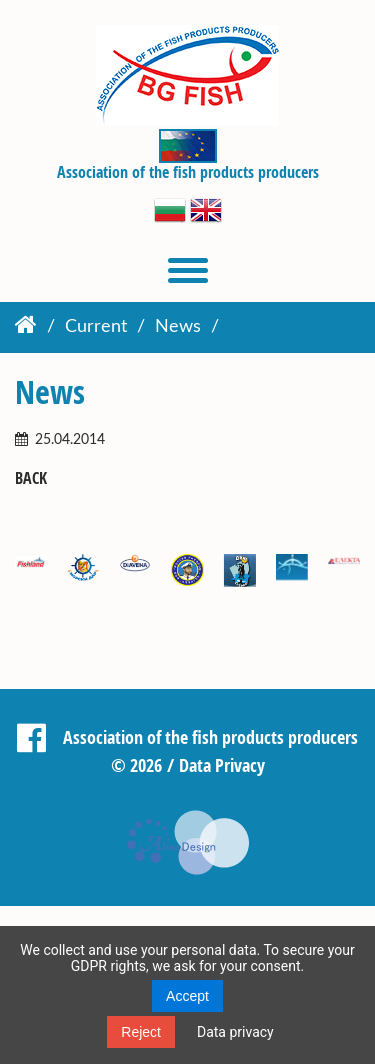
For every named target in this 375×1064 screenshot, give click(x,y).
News (178, 327)
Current (96, 327)
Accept (187, 996)
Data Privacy (222, 765)
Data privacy (235, 1032)
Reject (141, 1032)
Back (31, 478)
